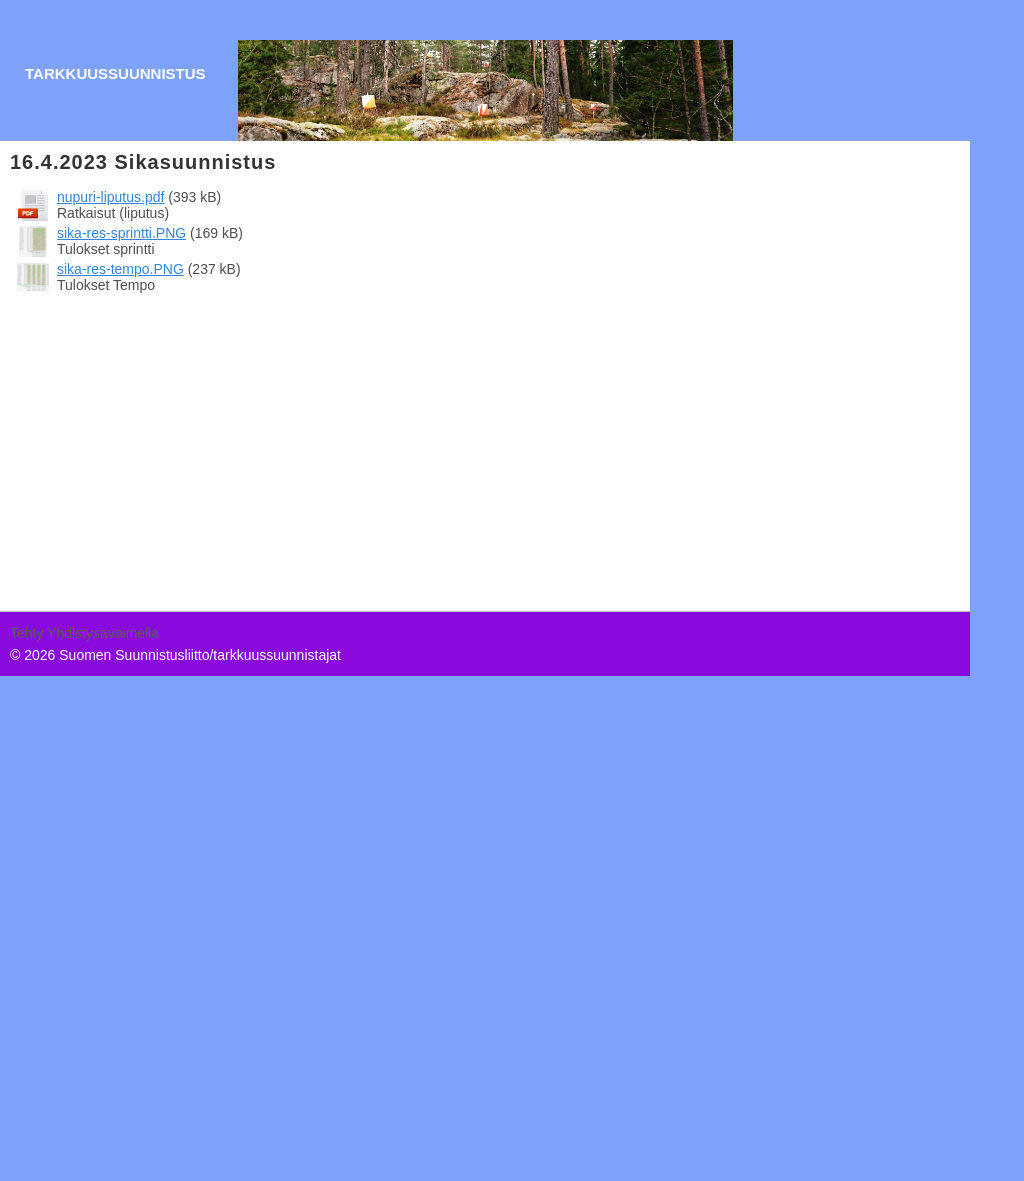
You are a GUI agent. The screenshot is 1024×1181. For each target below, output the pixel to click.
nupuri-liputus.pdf (110, 197)
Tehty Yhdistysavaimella (84, 633)
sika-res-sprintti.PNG (121, 233)
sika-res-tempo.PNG (120, 269)
